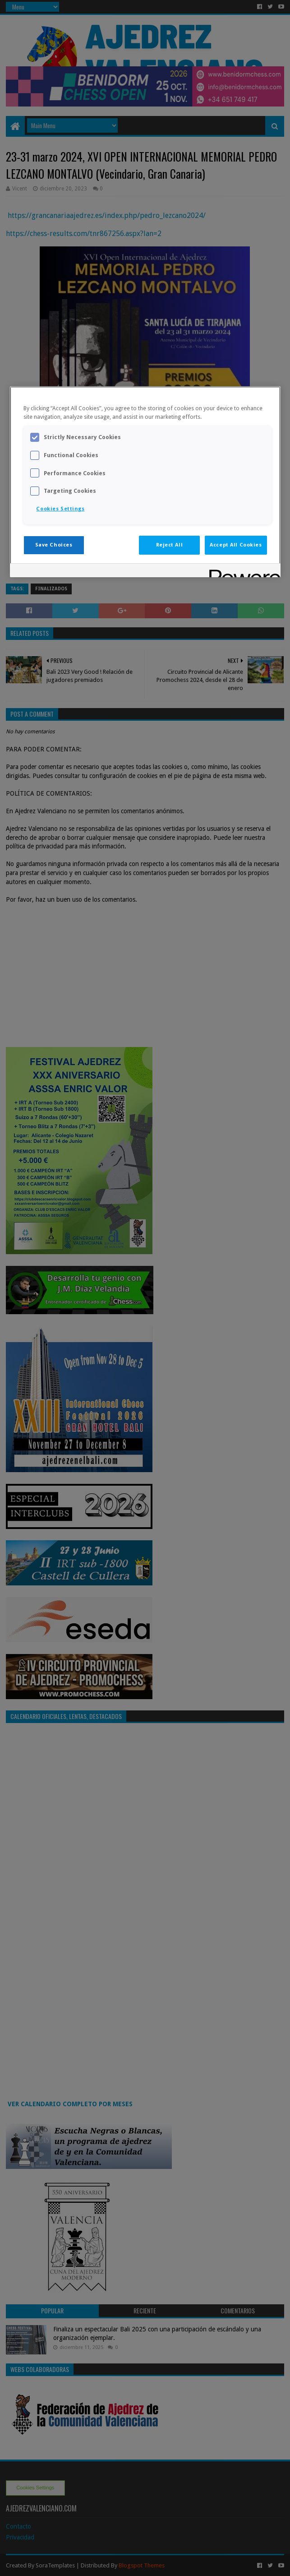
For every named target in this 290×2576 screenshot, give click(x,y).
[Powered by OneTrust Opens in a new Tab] (241, 571)
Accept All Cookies (236, 545)
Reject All (169, 545)
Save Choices (54, 545)
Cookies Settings (60, 508)
